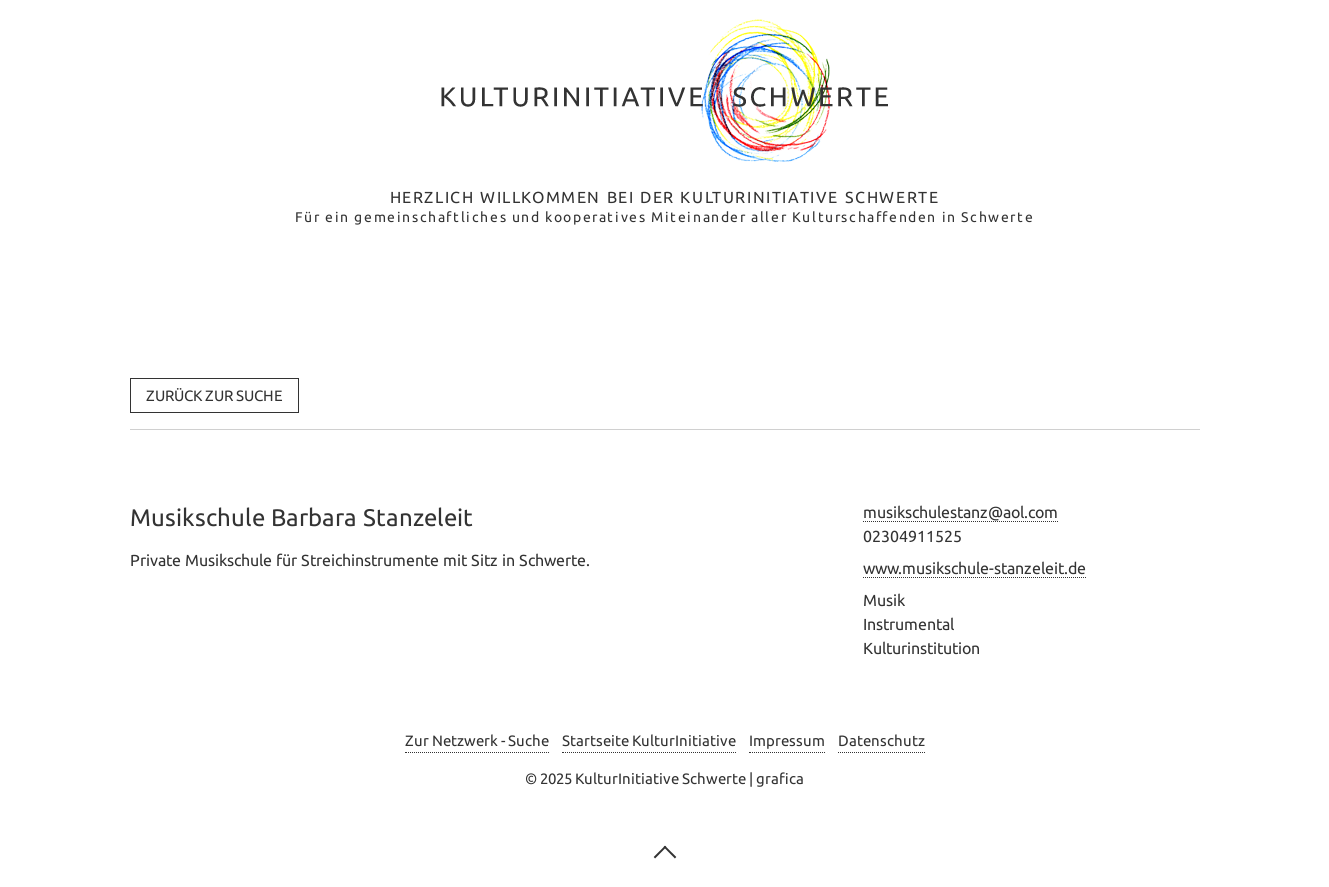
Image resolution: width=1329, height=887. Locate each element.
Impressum (787, 740)
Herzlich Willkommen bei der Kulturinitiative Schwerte (665, 197)
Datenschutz (881, 740)
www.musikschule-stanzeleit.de (974, 568)
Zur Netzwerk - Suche (477, 740)
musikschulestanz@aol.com (960, 512)
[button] (214, 395)
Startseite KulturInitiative (649, 740)
